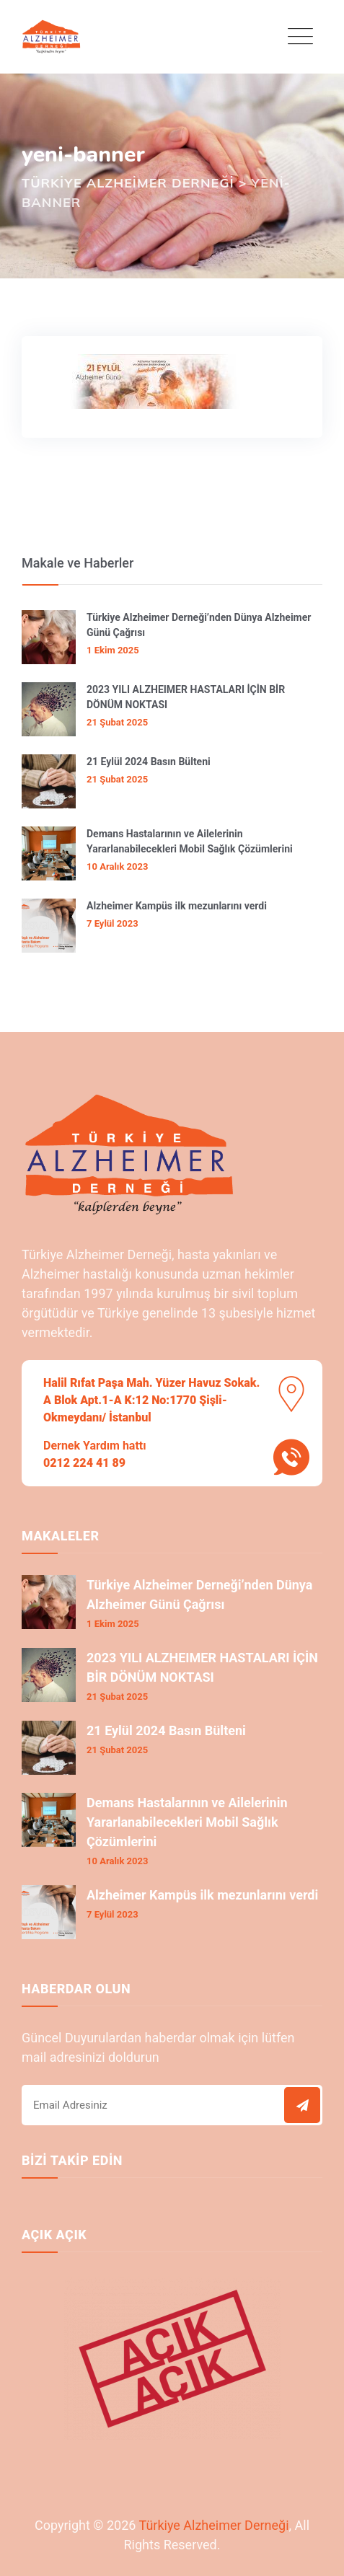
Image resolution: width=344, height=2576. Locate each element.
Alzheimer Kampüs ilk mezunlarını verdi (177, 906)
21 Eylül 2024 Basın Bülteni (149, 761)
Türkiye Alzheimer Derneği (213, 2525)
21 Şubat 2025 (117, 722)
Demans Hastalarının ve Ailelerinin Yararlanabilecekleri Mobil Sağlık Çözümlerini (190, 841)
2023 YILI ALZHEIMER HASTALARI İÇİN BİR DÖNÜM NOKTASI (186, 697)
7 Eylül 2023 (112, 923)
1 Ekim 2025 (113, 650)
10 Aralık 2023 (117, 866)
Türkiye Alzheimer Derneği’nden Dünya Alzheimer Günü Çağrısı (199, 625)
